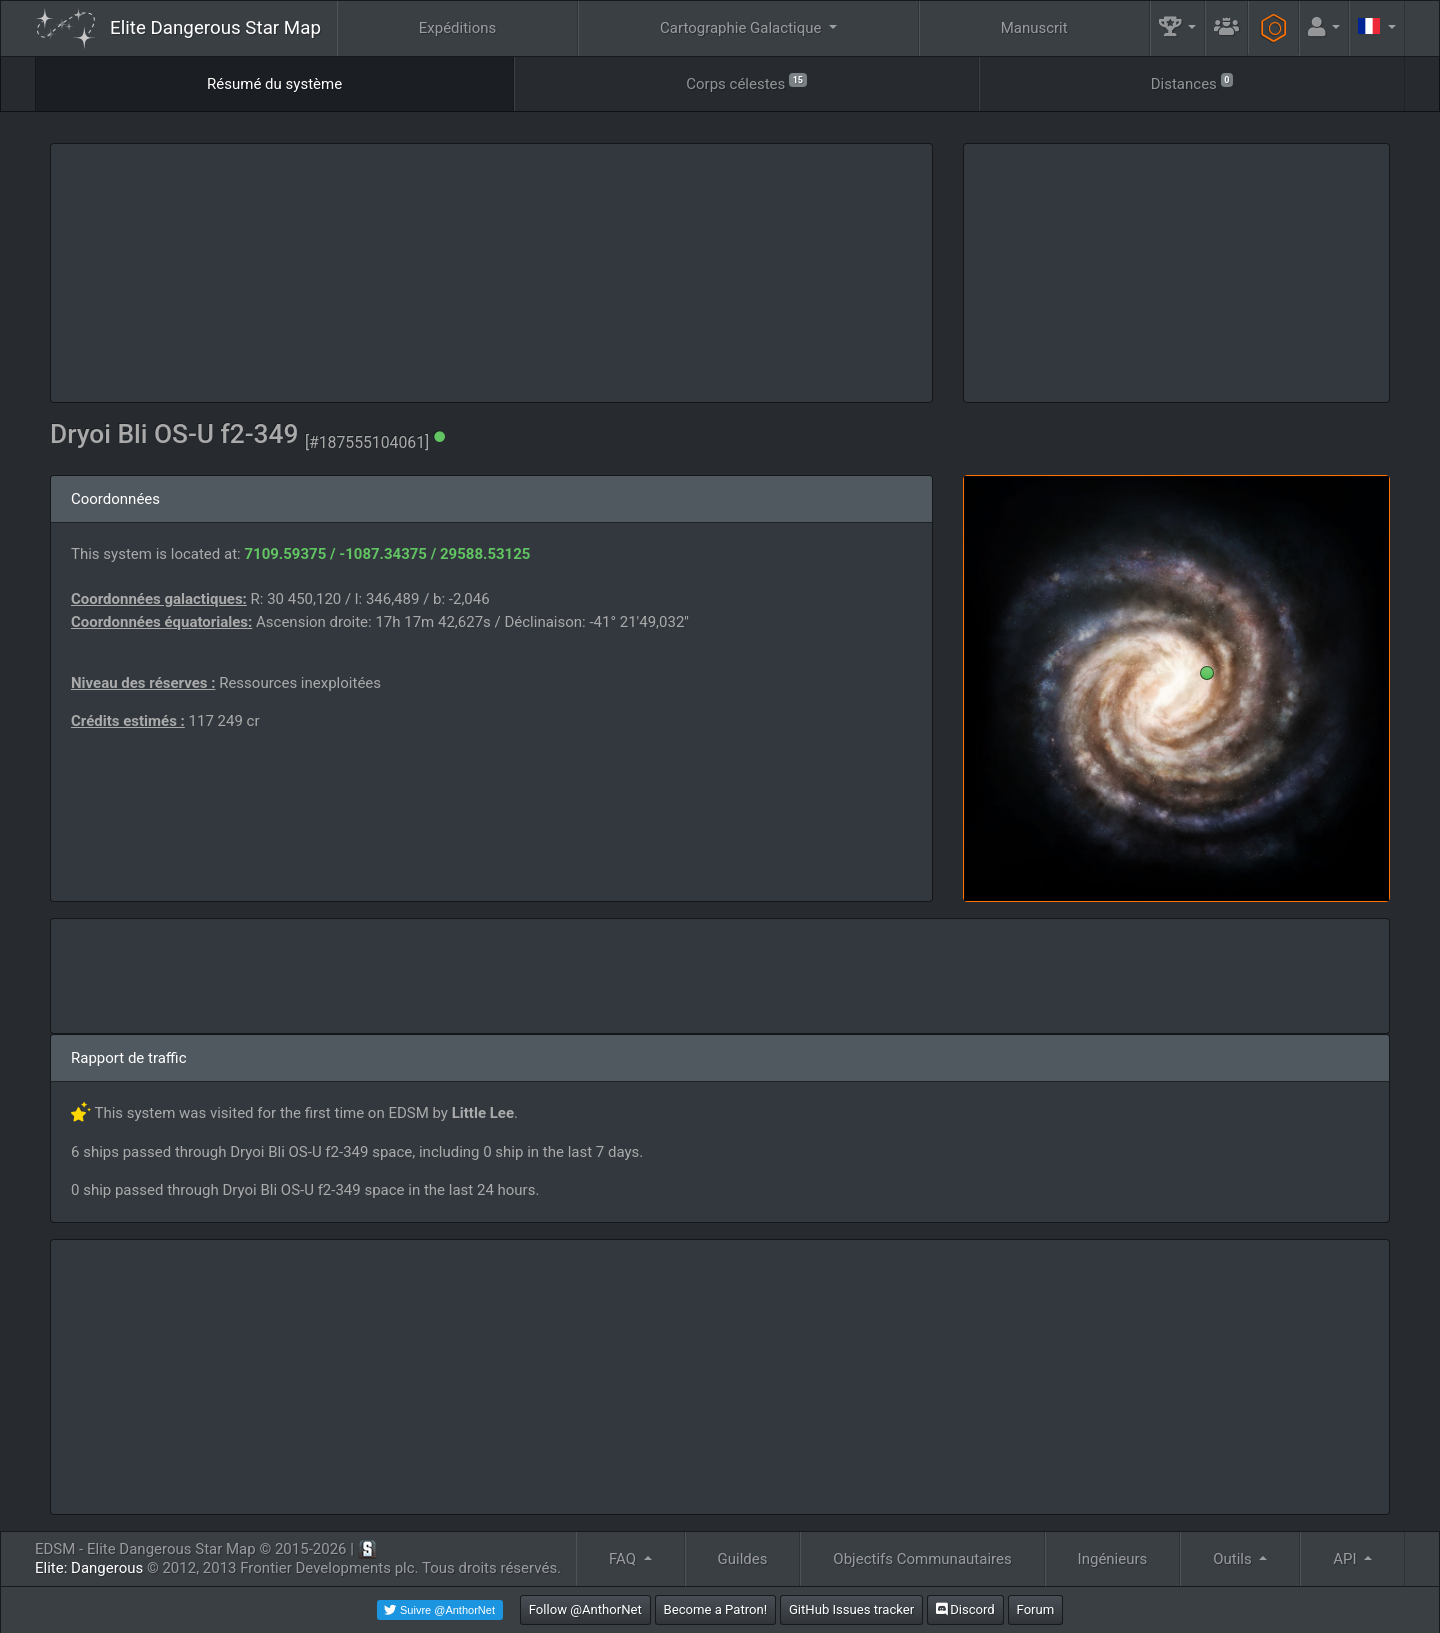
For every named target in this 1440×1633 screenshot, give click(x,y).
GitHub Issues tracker (851, 1609)
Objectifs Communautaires (922, 1559)
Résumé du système (274, 84)
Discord (965, 1609)
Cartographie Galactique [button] (742, 28)
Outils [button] (1234, 1559)
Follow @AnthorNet (585, 1609)
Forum (1036, 1609)
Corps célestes (746, 82)
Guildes (743, 1559)
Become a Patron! (716, 1609)
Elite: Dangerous (89, 1568)
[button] (1178, 28)
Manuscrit (1034, 28)
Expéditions (458, 28)
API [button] (1346, 1559)
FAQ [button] (624, 1559)
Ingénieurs (1113, 1559)
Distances (1192, 82)
